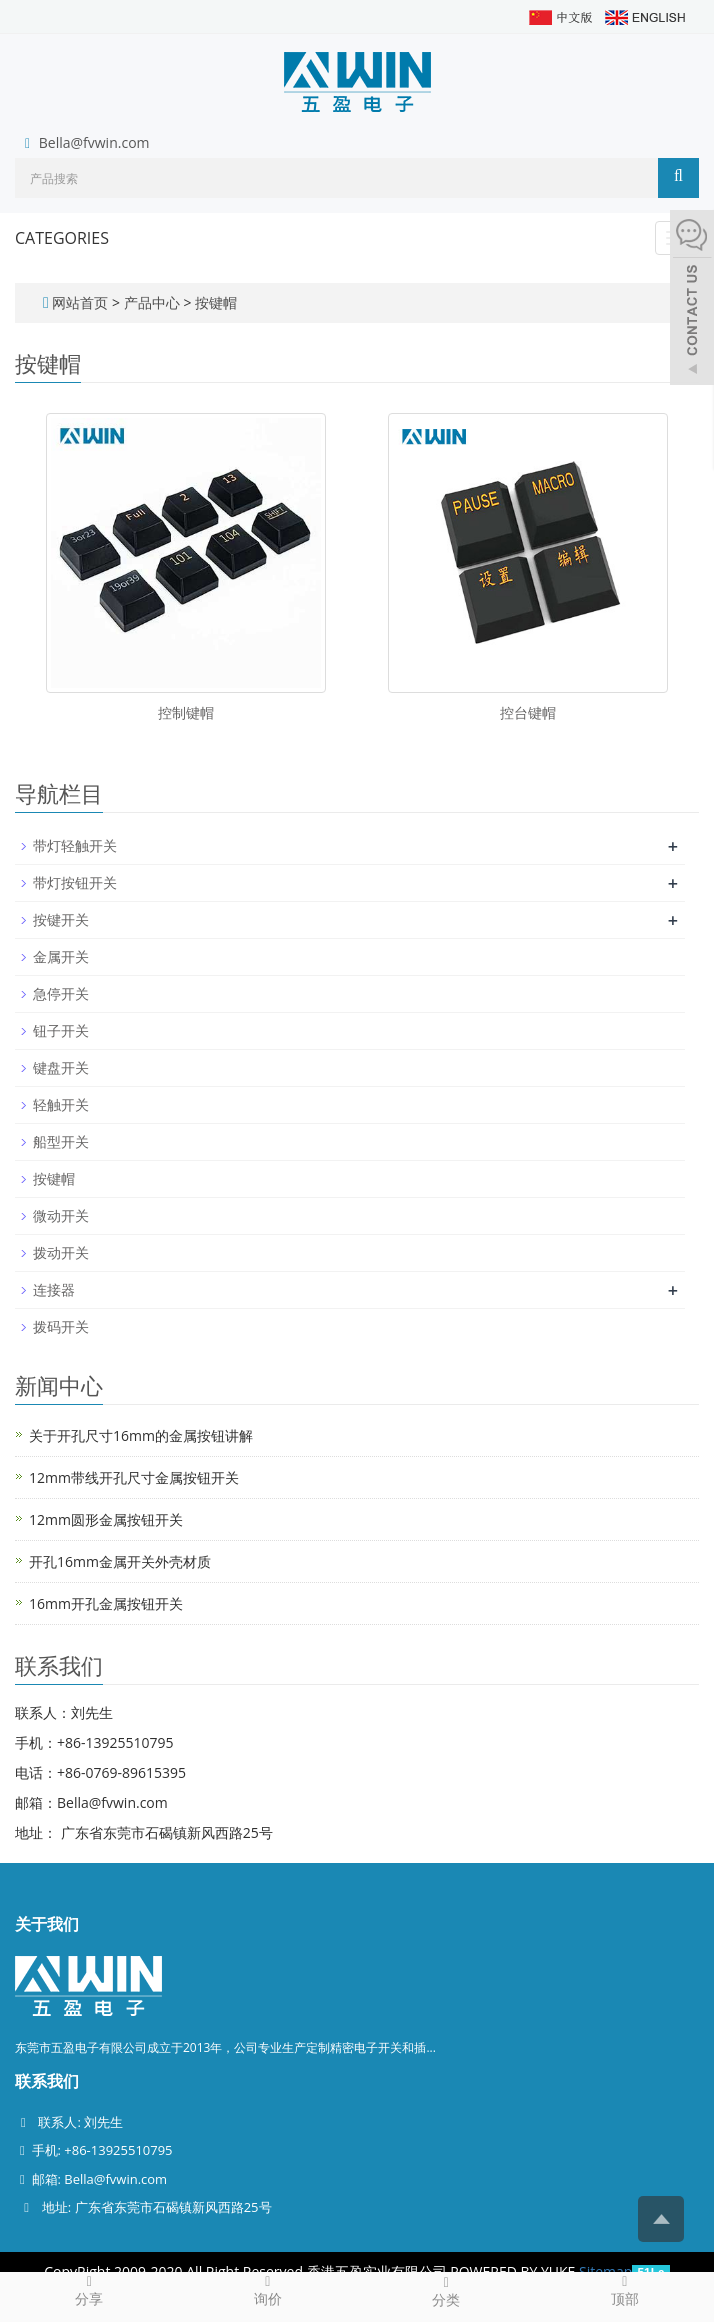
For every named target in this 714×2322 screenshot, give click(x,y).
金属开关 (61, 956)
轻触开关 (61, 1104)
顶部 (625, 2290)
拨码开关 (61, 1326)
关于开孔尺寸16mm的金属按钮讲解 (141, 1435)
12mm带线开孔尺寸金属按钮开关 (134, 1477)
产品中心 (154, 302)
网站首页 (80, 302)
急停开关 (61, 993)
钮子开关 (61, 1030)
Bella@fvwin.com (94, 142)
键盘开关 (61, 1067)
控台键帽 (528, 712)
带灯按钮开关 (75, 882)
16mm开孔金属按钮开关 (106, 1603)
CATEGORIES (62, 238)
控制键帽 (186, 712)
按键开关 (61, 919)
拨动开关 (61, 1252)
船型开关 (61, 1141)
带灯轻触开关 (75, 845)
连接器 (54, 1289)
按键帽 (214, 302)
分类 (446, 2291)
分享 (89, 2290)
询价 (268, 2290)
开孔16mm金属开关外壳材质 (120, 1561)
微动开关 (61, 1215)
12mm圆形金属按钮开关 (106, 1519)
